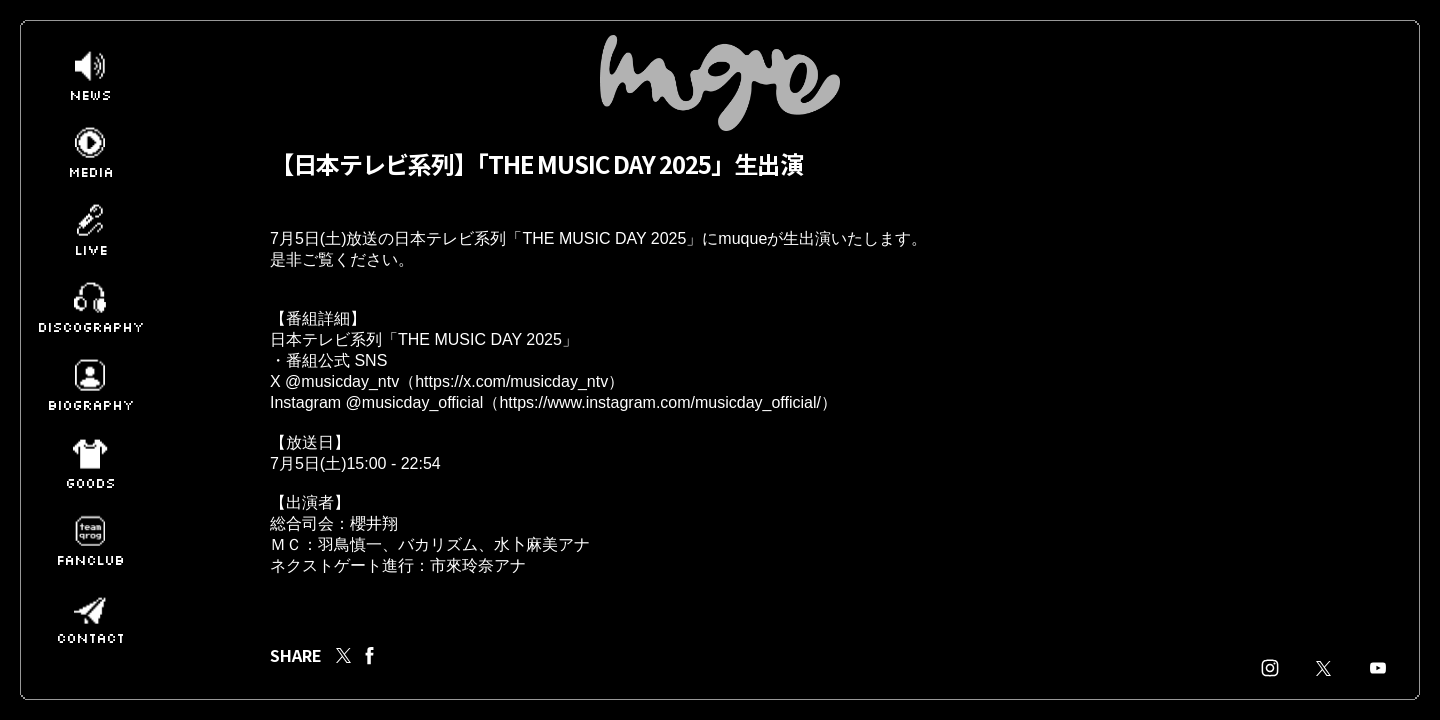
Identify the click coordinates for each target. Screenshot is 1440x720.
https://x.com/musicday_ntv (511, 399)
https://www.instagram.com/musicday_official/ (660, 422)
